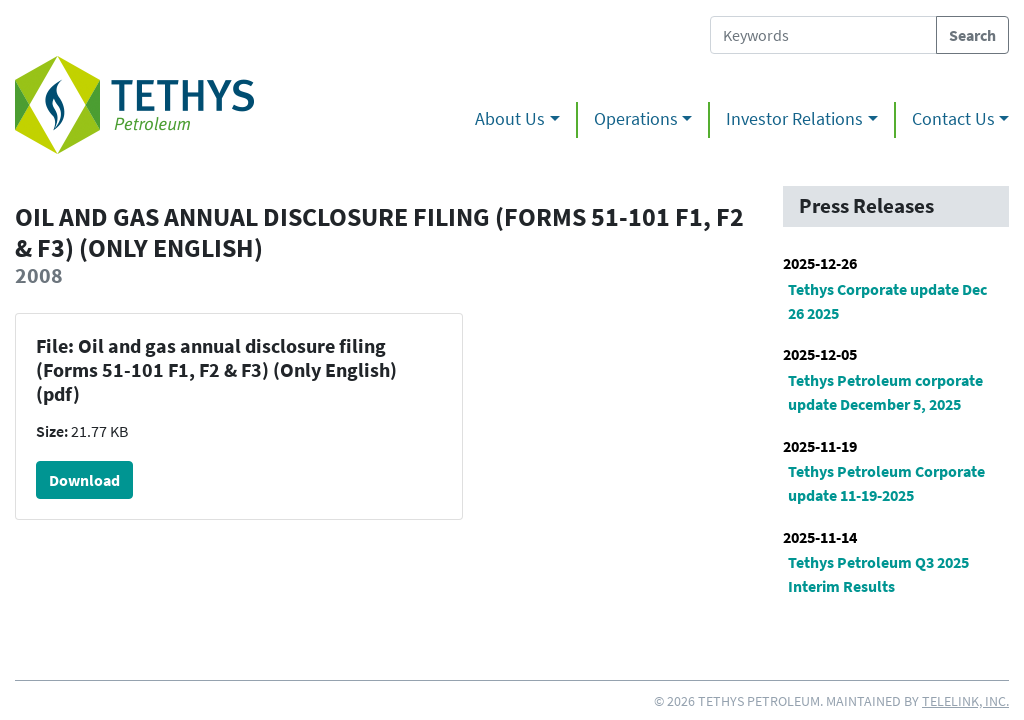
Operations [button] (636, 119)
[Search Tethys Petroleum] (823, 35)
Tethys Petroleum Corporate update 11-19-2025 (886, 483)
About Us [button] (510, 119)
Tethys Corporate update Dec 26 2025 (887, 301)
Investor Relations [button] (794, 119)
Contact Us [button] (953, 119)
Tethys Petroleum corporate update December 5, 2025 (885, 392)
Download (84, 480)
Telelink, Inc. (965, 701)
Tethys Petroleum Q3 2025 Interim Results (878, 574)
